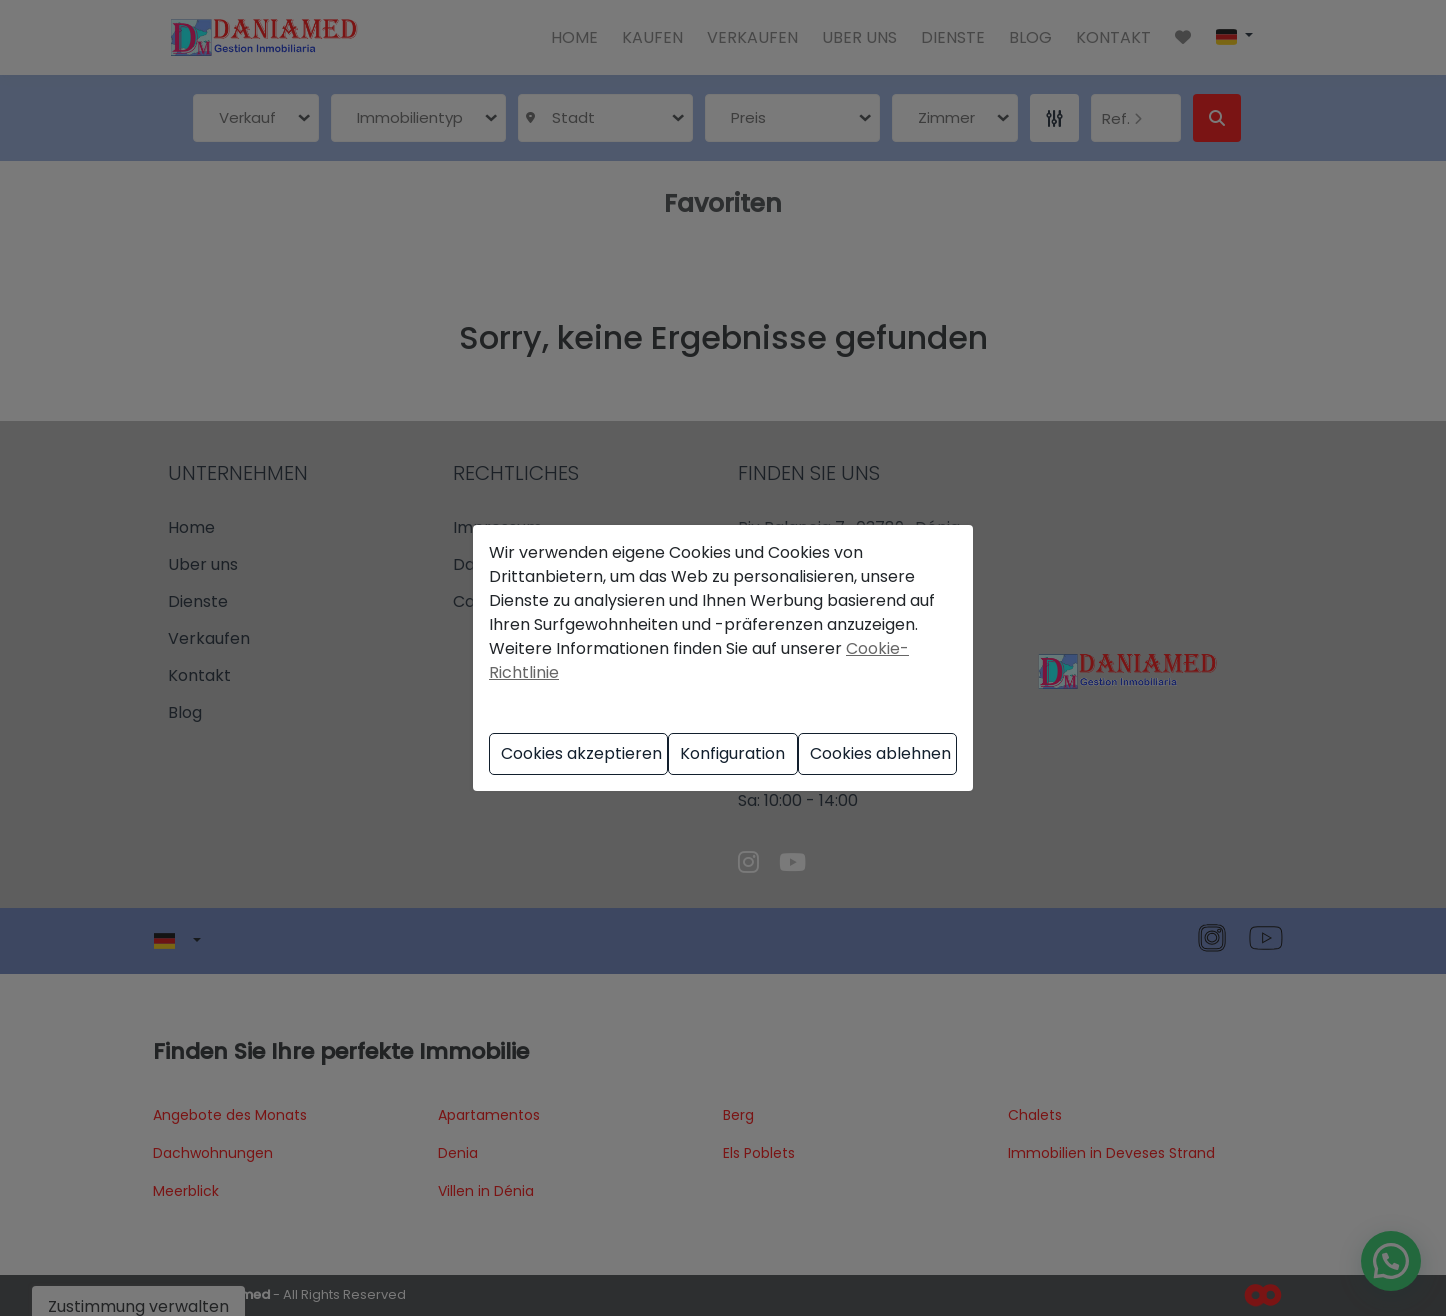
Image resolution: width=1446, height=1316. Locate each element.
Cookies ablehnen (880, 753)
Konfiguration (732, 753)
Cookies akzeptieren (581, 753)
